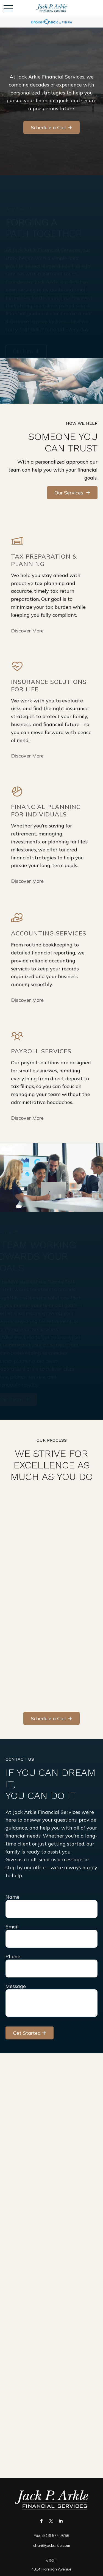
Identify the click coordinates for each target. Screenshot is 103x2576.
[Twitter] (51, 2520)
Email (12, 1926)
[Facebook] (41, 2520)
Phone (12, 1956)
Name (12, 1897)
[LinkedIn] (60, 2520)
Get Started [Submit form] (27, 2033)
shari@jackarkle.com (51, 2545)
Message (15, 1986)
